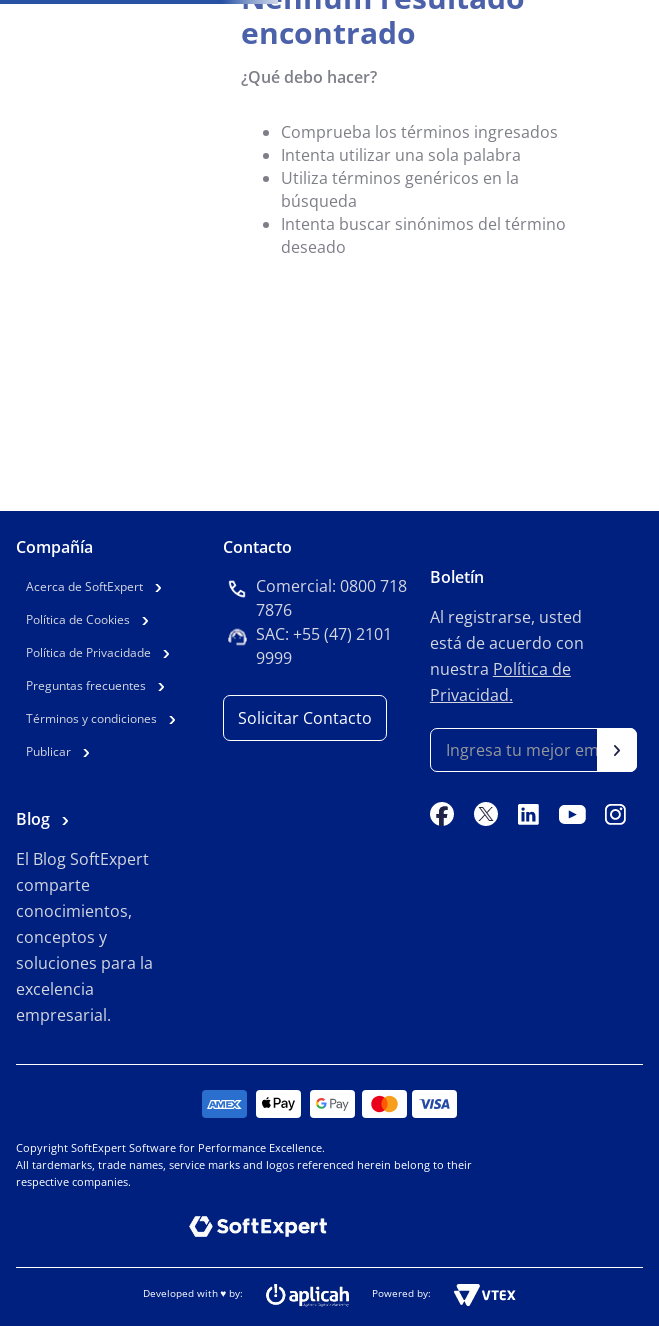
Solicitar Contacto (305, 718)
